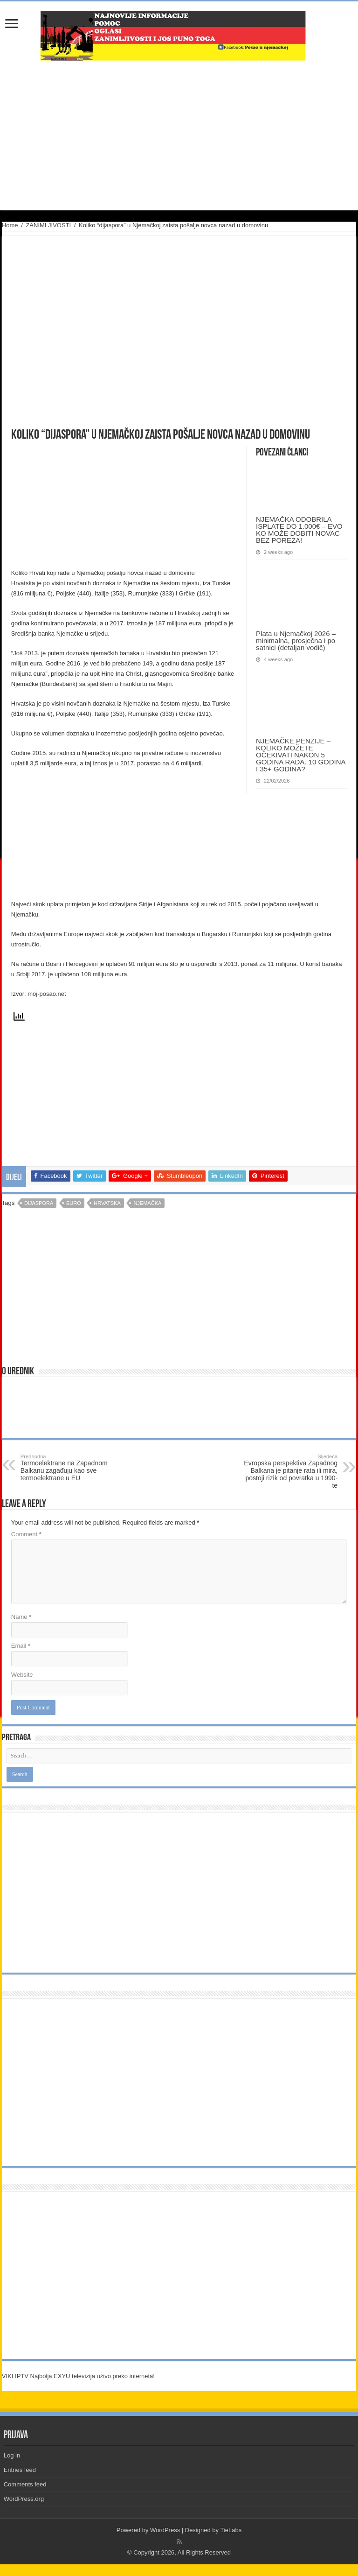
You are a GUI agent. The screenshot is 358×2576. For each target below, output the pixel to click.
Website (22, 1674)
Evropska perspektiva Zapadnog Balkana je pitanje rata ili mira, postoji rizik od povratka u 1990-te (289, 1471)
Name (21, 1616)
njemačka (147, 1203)
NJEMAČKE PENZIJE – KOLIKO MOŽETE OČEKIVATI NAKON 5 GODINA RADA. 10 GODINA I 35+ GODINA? (300, 755)
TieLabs (230, 2530)
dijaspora (38, 1203)
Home (10, 225)
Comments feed (25, 2484)
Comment (26, 1534)
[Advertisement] (179, 135)
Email (20, 1645)
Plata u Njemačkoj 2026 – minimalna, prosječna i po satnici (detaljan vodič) (296, 640)
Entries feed (20, 2469)
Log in (12, 2455)
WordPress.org (24, 2498)
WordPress (165, 2530)
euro (73, 1203)
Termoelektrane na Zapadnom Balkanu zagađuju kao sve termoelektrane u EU (68, 1468)
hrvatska (107, 1203)
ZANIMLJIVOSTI (48, 225)
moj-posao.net (47, 993)
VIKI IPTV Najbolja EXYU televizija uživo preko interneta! (78, 2376)
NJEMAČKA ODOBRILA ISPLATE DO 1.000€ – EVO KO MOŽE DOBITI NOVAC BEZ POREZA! (299, 529)
